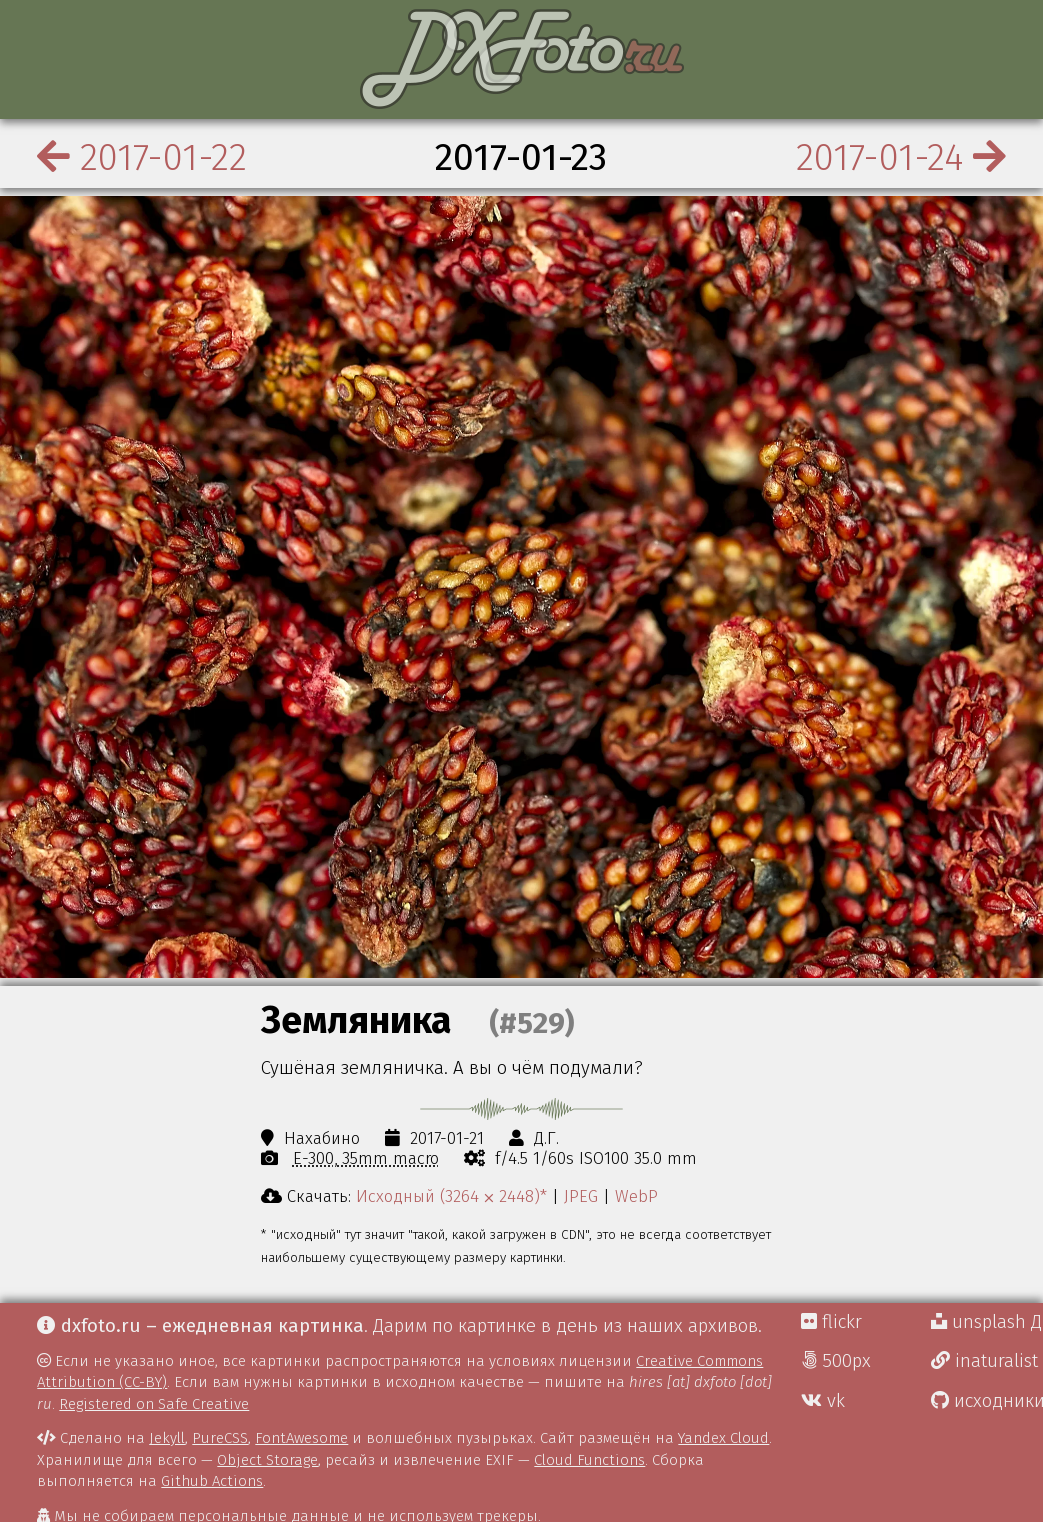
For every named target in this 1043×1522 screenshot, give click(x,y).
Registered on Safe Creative (154, 1404)
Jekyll (167, 1438)
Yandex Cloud (723, 1438)
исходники (987, 1401)
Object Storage (267, 1460)
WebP (636, 1196)
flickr (831, 1322)
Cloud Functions (589, 1460)
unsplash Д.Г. (987, 1322)
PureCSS (220, 1438)
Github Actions (212, 1481)
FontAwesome (301, 1438)
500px (836, 1361)
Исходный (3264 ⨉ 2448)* (451, 1196)
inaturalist (984, 1361)
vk (823, 1401)
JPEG (581, 1196)
